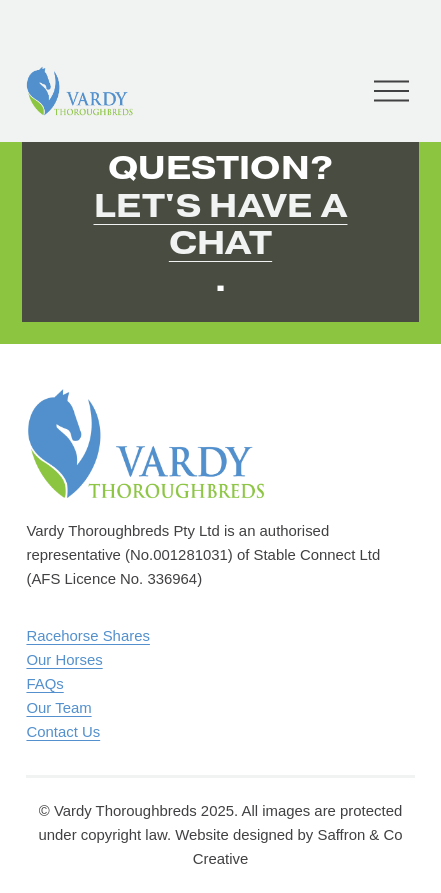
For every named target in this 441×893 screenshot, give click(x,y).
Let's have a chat (221, 224)
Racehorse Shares (87, 635)
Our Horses (64, 659)
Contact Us (63, 731)
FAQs (44, 683)
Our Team (58, 707)
